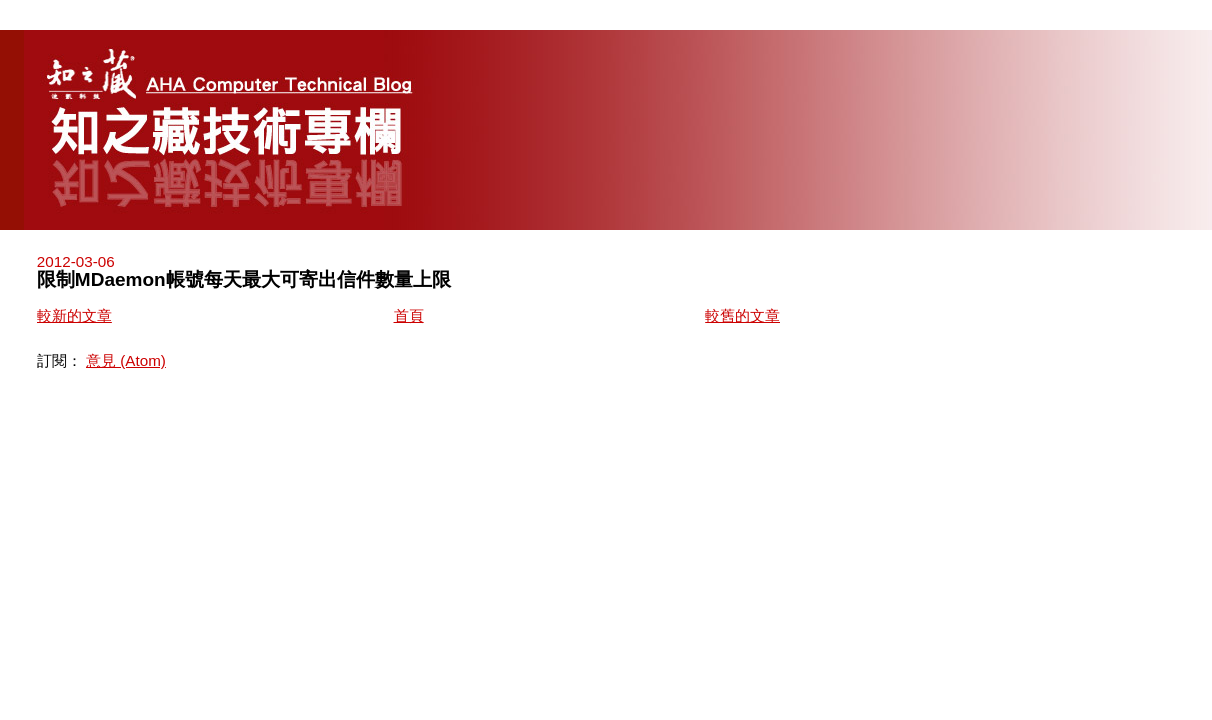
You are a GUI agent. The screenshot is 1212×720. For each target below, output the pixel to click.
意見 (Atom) (126, 360)
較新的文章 (74, 315)
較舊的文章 (742, 315)
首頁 (409, 315)
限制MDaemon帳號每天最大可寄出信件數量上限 (244, 279)
